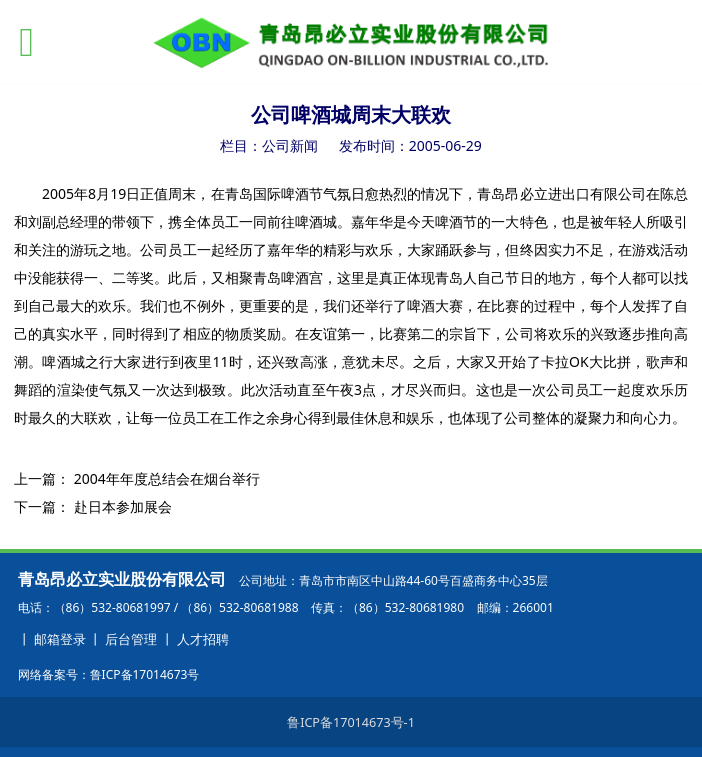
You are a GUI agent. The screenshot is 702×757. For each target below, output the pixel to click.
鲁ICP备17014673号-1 (351, 722)
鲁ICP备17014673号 (145, 674)
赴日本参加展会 (123, 506)
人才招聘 (203, 639)
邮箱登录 (60, 639)
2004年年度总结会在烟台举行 (167, 478)
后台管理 (131, 639)
